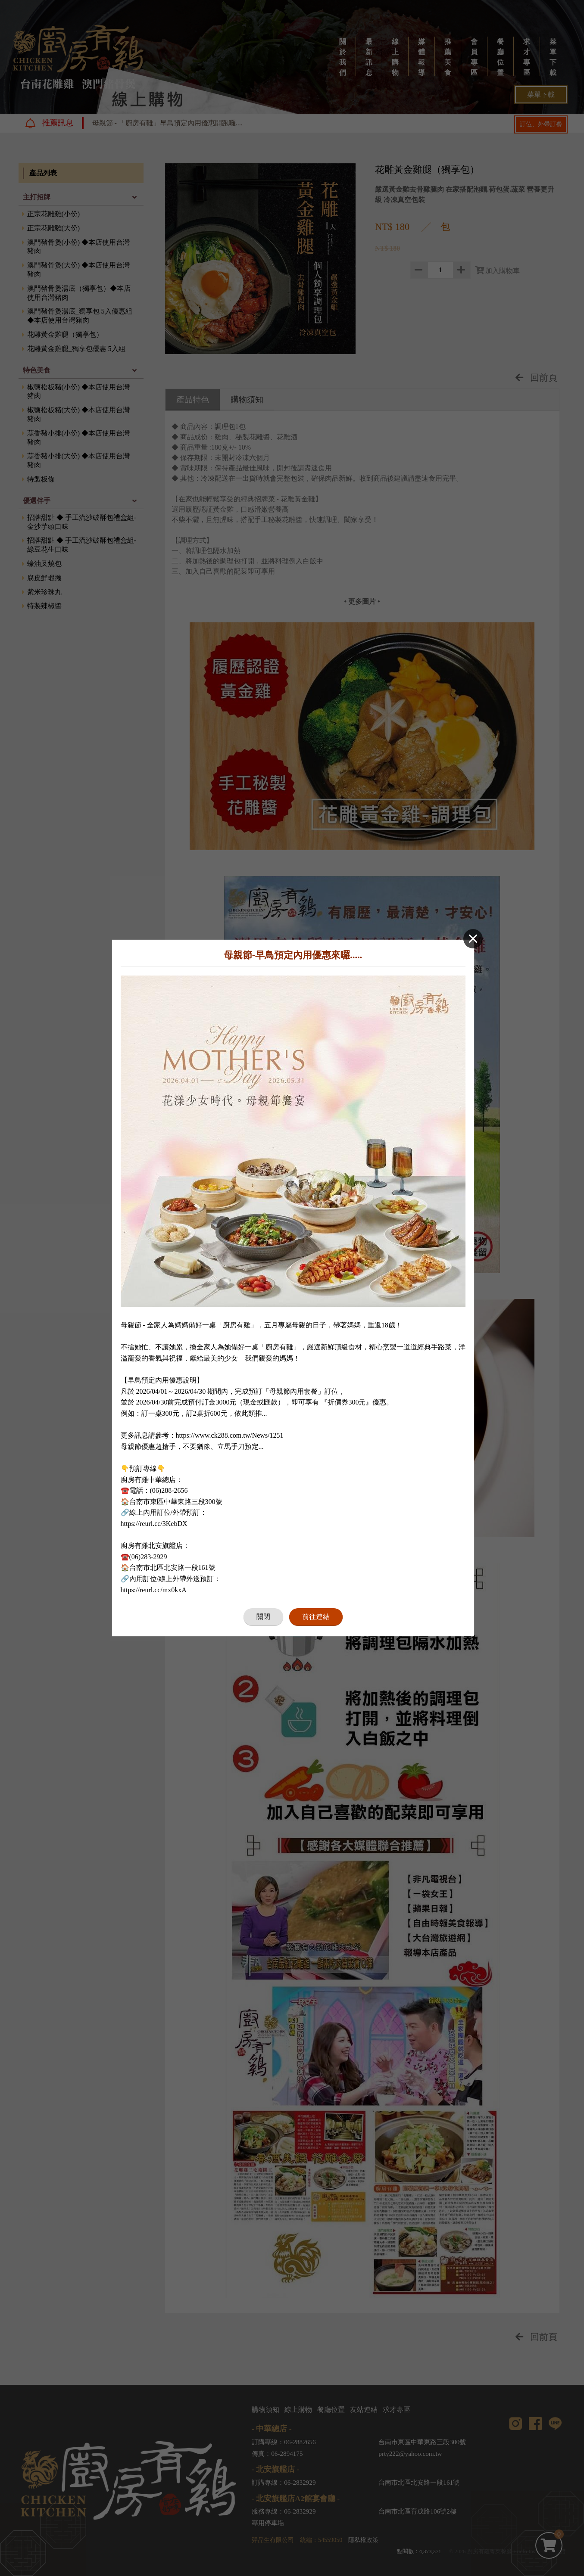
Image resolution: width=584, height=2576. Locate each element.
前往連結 (316, 1616)
